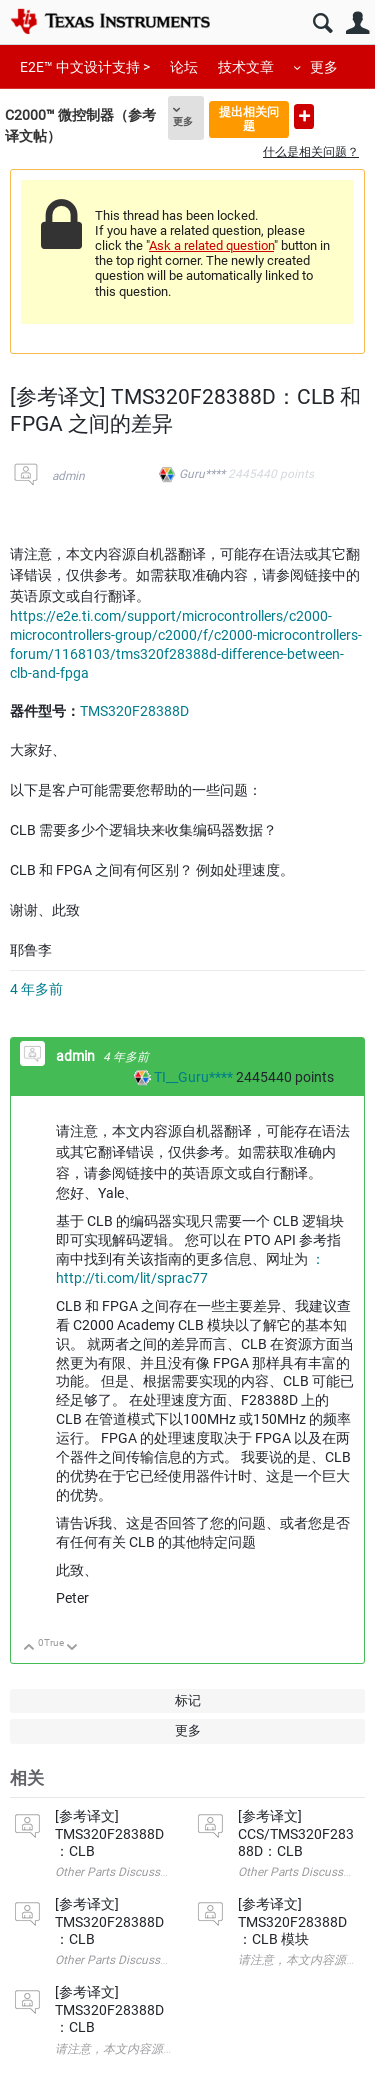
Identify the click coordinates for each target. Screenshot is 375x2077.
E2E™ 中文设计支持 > (85, 67)
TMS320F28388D (134, 711)
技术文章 (246, 67)
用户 (357, 23)
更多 (324, 67)
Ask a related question (211, 245)
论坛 (184, 67)
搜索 (322, 23)
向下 (72, 1648)
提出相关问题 (249, 118)
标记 (188, 1700)
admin (68, 476)
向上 (29, 1648)
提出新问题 (304, 116)
